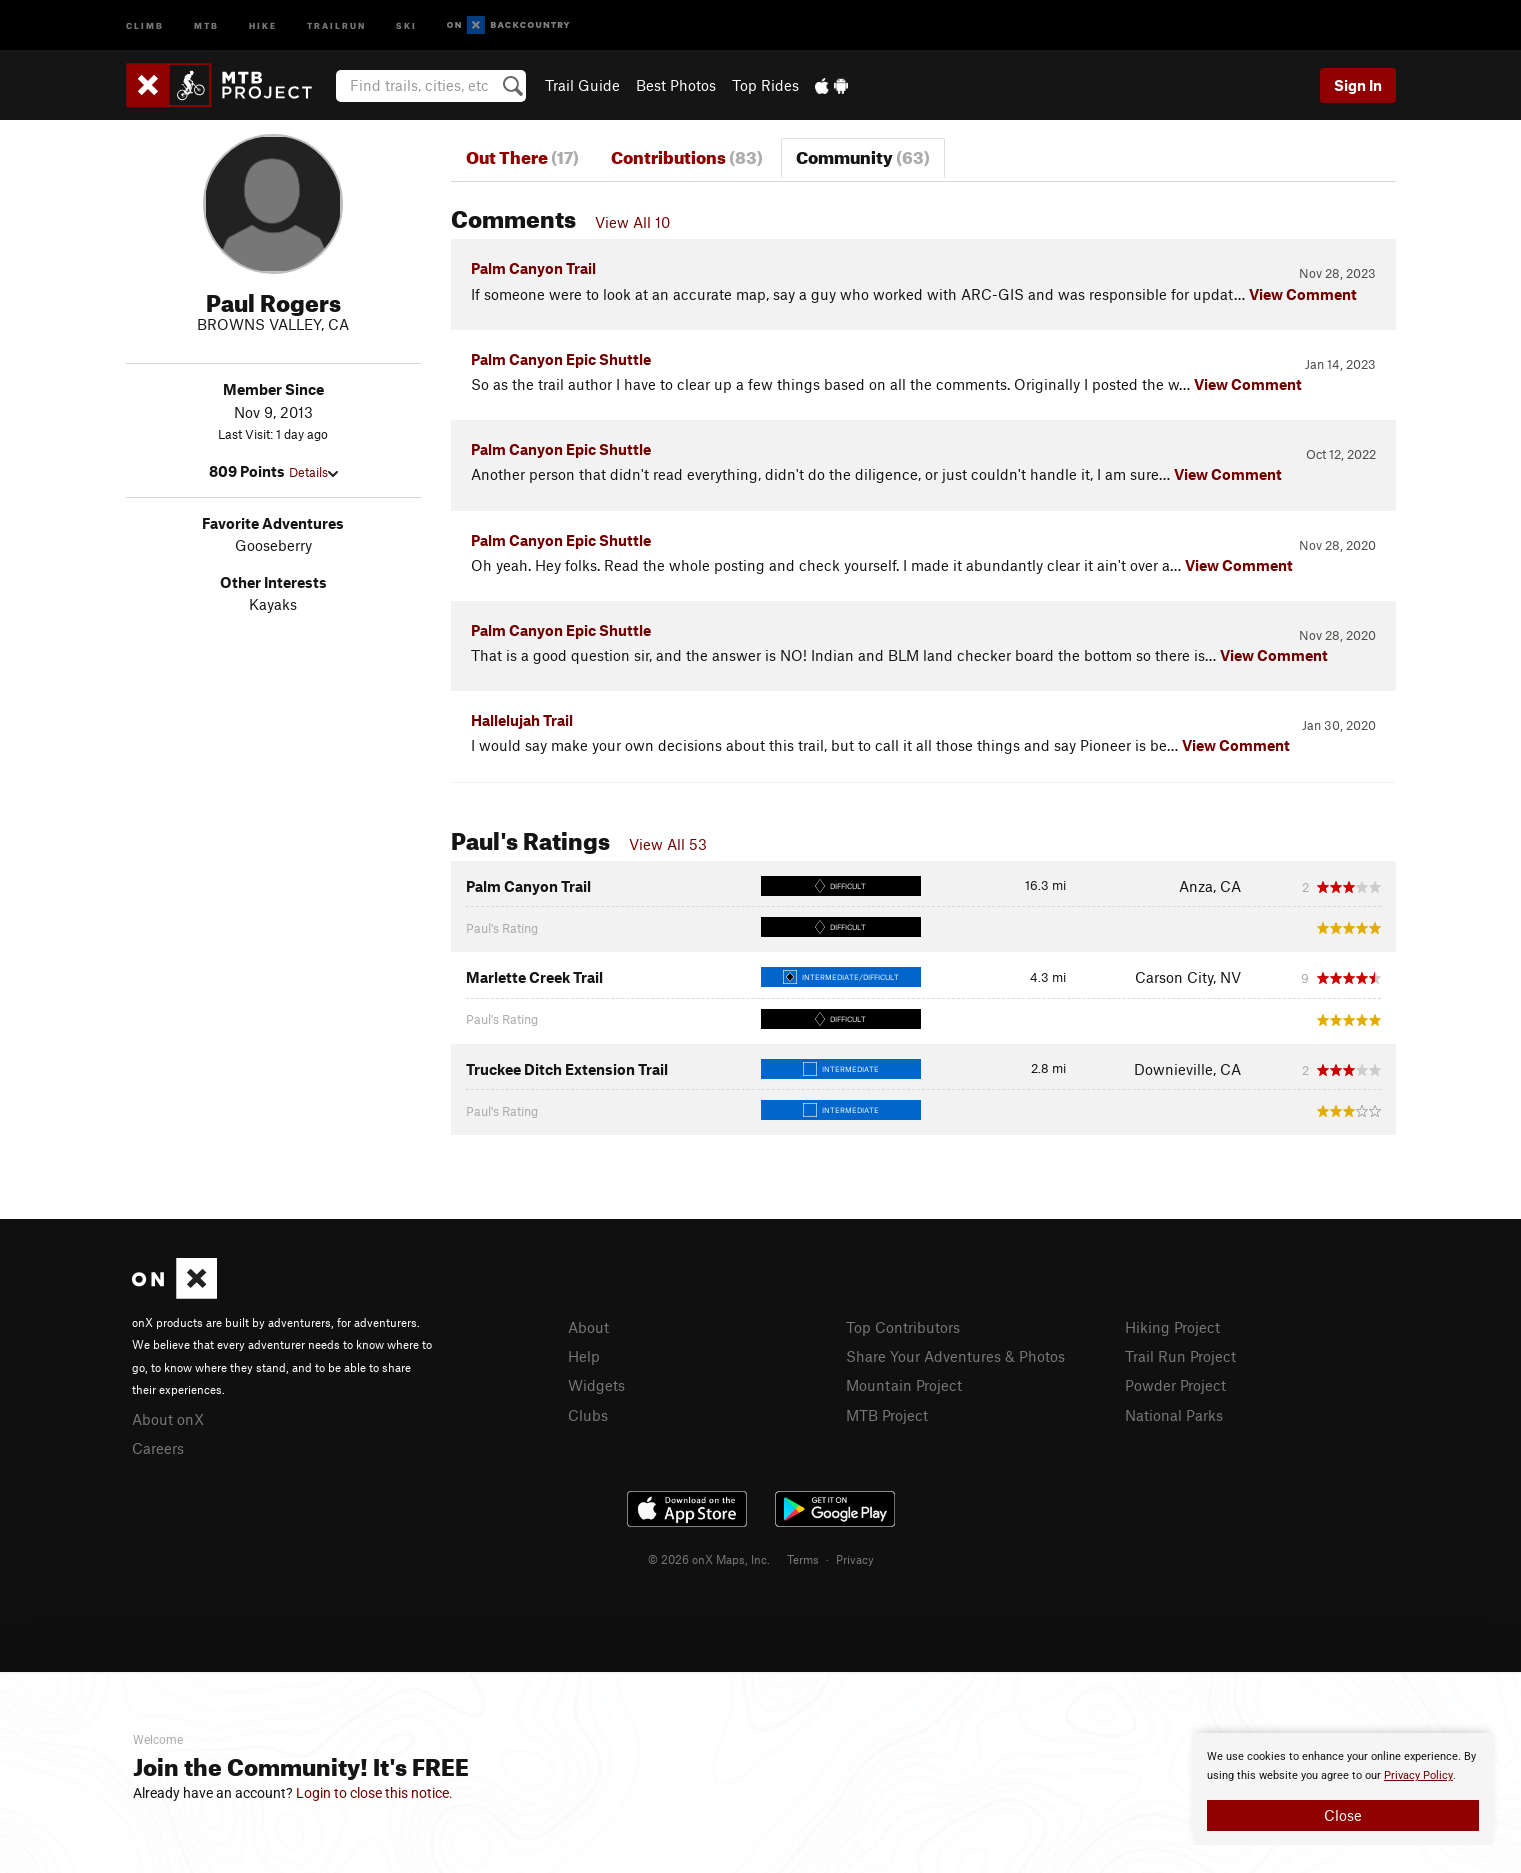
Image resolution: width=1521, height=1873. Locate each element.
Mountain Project (904, 1385)
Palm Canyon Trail (533, 268)
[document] (1343, 1789)
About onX (168, 1419)
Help (584, 1356)
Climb (145, 24)
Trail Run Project (1180, 1356)
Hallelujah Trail (522, 720)
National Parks (1174, 1415)
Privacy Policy (1418, 1775)
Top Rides (765, 85)
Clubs (588, 1415)
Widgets (596, 1385)
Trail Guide (582, 85)
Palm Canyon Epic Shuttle (561, 359)
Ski (406, 24)
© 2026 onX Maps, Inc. (709, 1559)
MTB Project (887, 1415)
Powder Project (1175, 1385)
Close (1343, 1815)
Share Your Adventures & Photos (955, 1356)
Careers (158, 1448)
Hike (263, 24)
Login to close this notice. (374, 1793)
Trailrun (336, 24)
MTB (206, 24)
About (588, 1327)
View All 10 (632, 222)
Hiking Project (1172, 1327)
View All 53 (668, 844)
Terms (803, 1559)
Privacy (855, 1559)
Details (313, 472)
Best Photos (676, 85)
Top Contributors (903, 1327)
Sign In (1358, 85)
